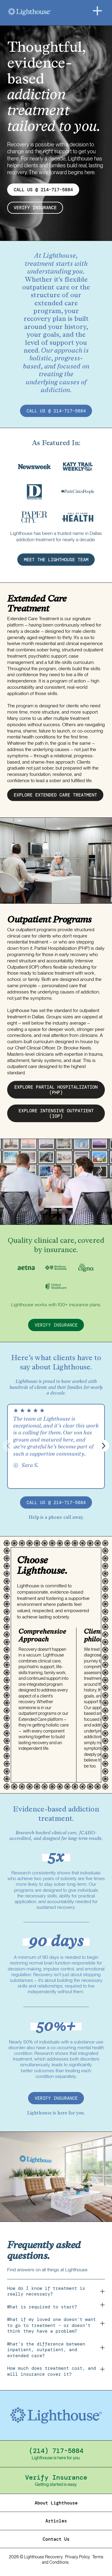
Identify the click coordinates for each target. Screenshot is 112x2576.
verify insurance (35, 208)
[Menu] (97, 10)
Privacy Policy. (77, 2556)
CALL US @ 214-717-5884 (43, 189)
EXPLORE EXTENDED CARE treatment (55, 795)
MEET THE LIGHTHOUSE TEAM (56, 559)
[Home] (44, 12)
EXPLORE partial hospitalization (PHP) (56, 1089)
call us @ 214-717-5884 (56, 411)
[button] (103, 1446)
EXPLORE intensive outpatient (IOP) (56, 1113)
